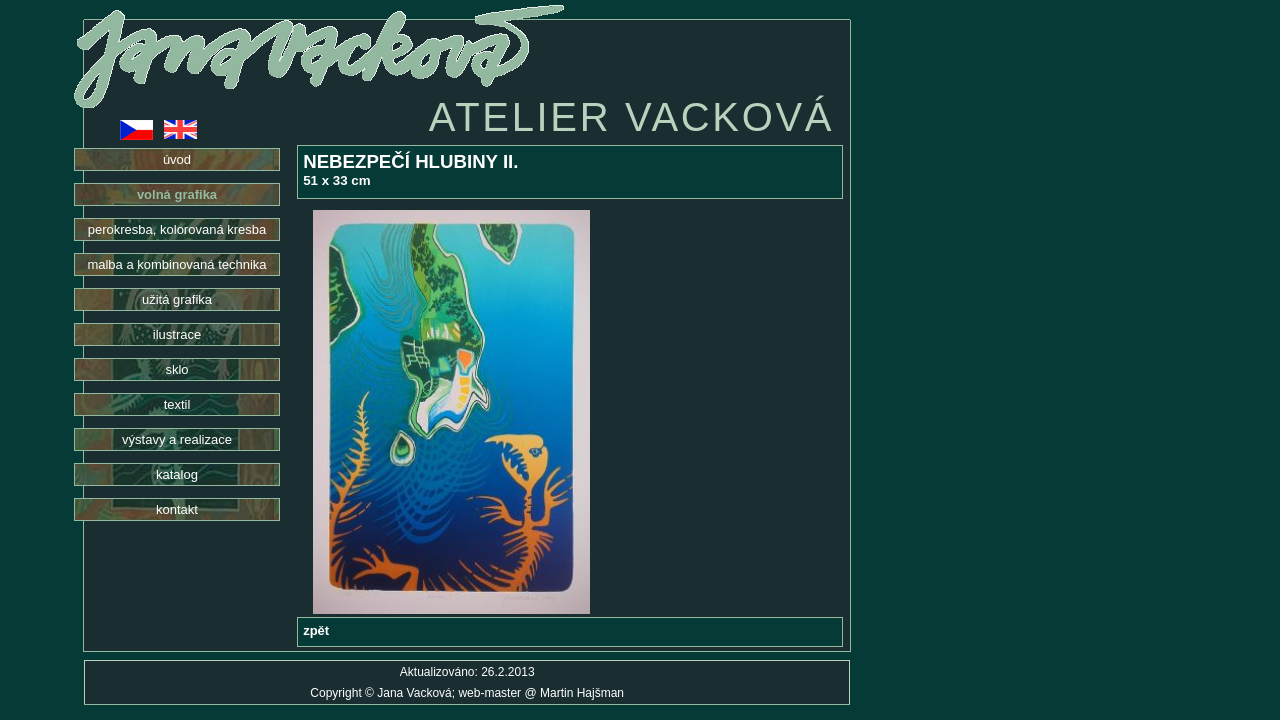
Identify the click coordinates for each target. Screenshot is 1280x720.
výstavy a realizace (177, 439)
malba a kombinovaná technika (176, 264)
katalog (177, 474)
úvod (177, 159)
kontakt (177, 509)
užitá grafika (177, 299)
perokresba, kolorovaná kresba (177, 229)
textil (177, 404)
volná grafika (177, 194)
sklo (176, 369)
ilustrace (177, 334)
